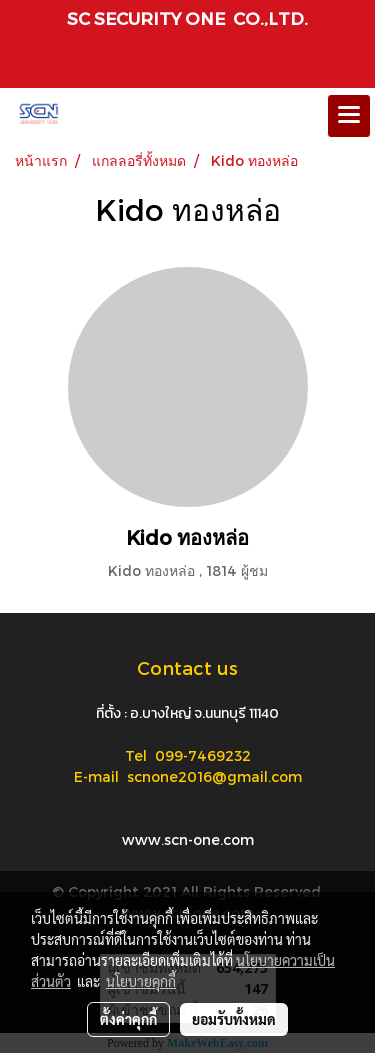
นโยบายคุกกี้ (141, 981)
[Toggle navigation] (349, 116)
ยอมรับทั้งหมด (234, 1019)
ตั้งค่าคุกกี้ (128, 1019)
